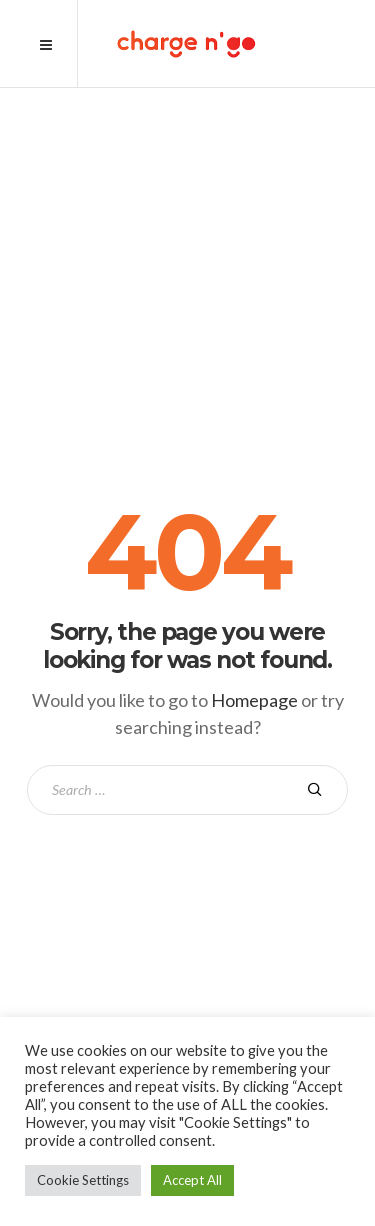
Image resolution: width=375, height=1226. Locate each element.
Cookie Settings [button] (83, 1180)
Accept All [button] (192, 1180)
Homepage (254, 700)
